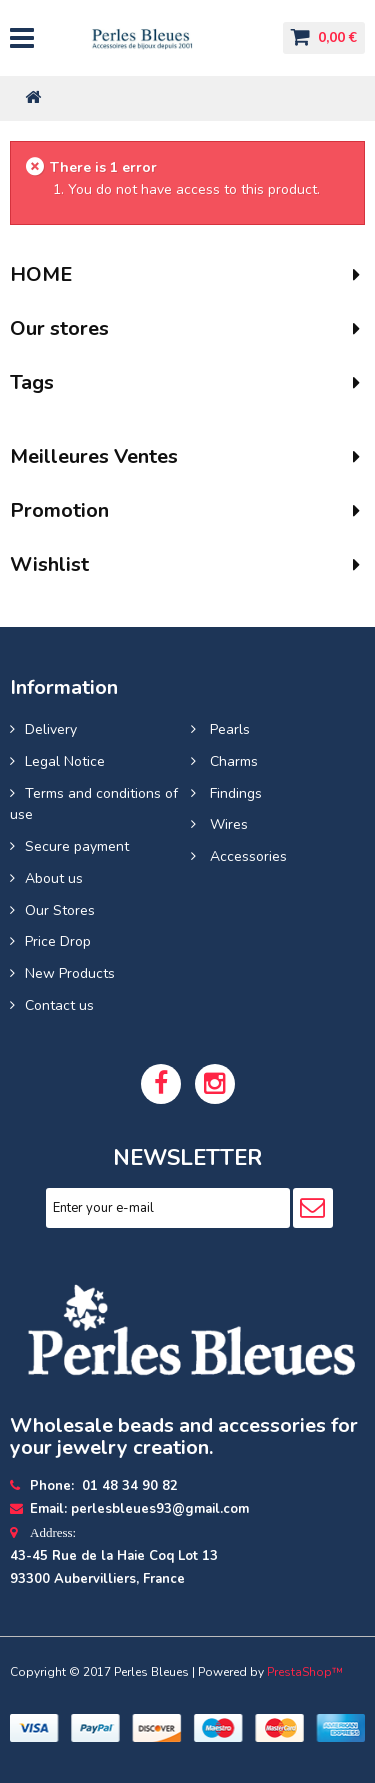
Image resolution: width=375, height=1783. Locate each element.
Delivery (51, 729)
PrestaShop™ (305, 1672)
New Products (70, 973)
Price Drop (58, 941)
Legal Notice (65, 761)
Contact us (59, 1005)
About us (54, 878)
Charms (232, 761)
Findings (234, 793)
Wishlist (49, 564)
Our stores (59, 328)
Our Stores (60, 910)
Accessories (246, 856)
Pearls (228, 729)
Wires (227, 824)
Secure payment (77, 846)
